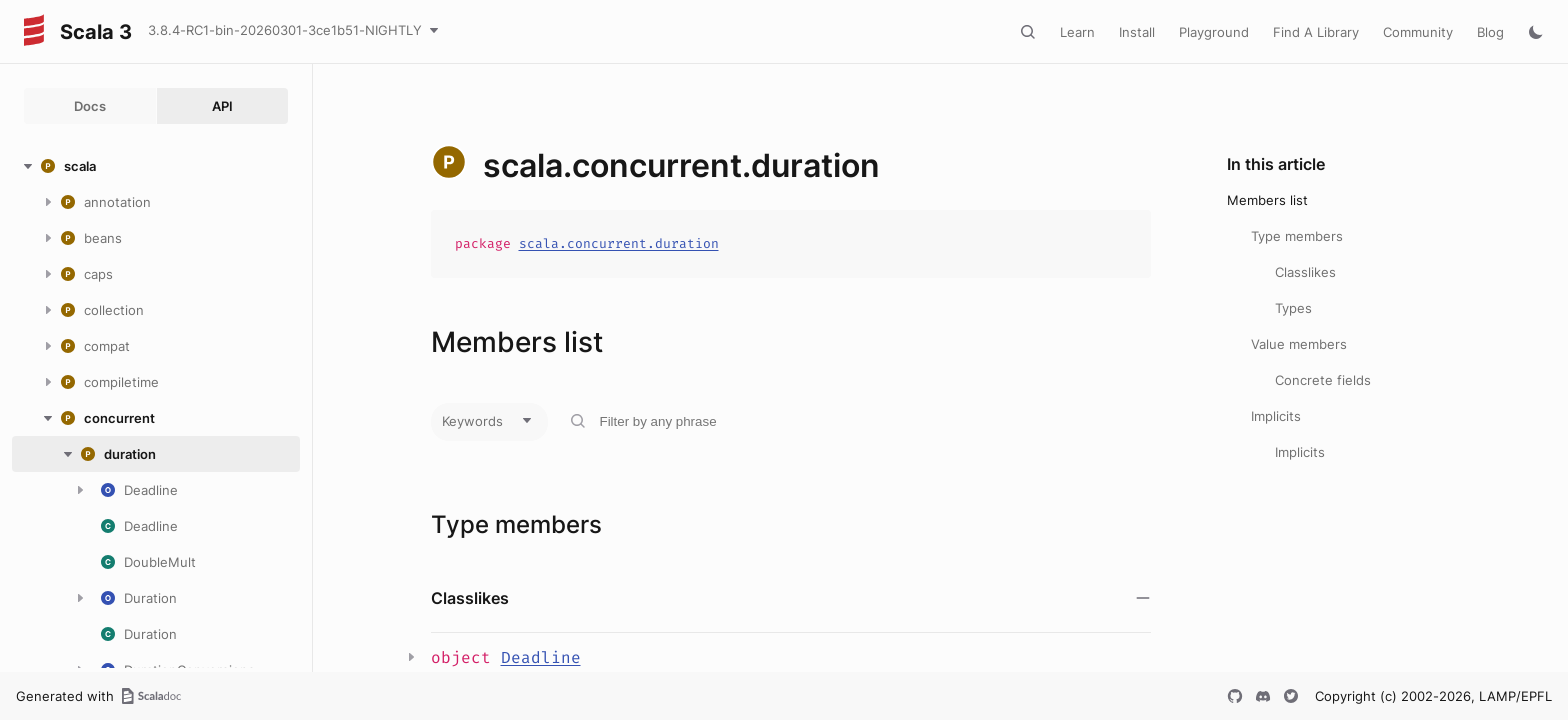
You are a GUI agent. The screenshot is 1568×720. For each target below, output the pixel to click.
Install (1137, 32)
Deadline (541, 657)
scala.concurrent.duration (619, 243)
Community (1418, 32)
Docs (90, 106)
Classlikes (1305, 272)
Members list (1267, 200)
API (222, 106)
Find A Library (1316, 32)
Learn (1077, 32)
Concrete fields (1323, 380)
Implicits (1276, 416)
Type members (1297, 236)
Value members (1299, 344)
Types (1293, 308)
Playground (1214, 32)
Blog (1490, 32)
